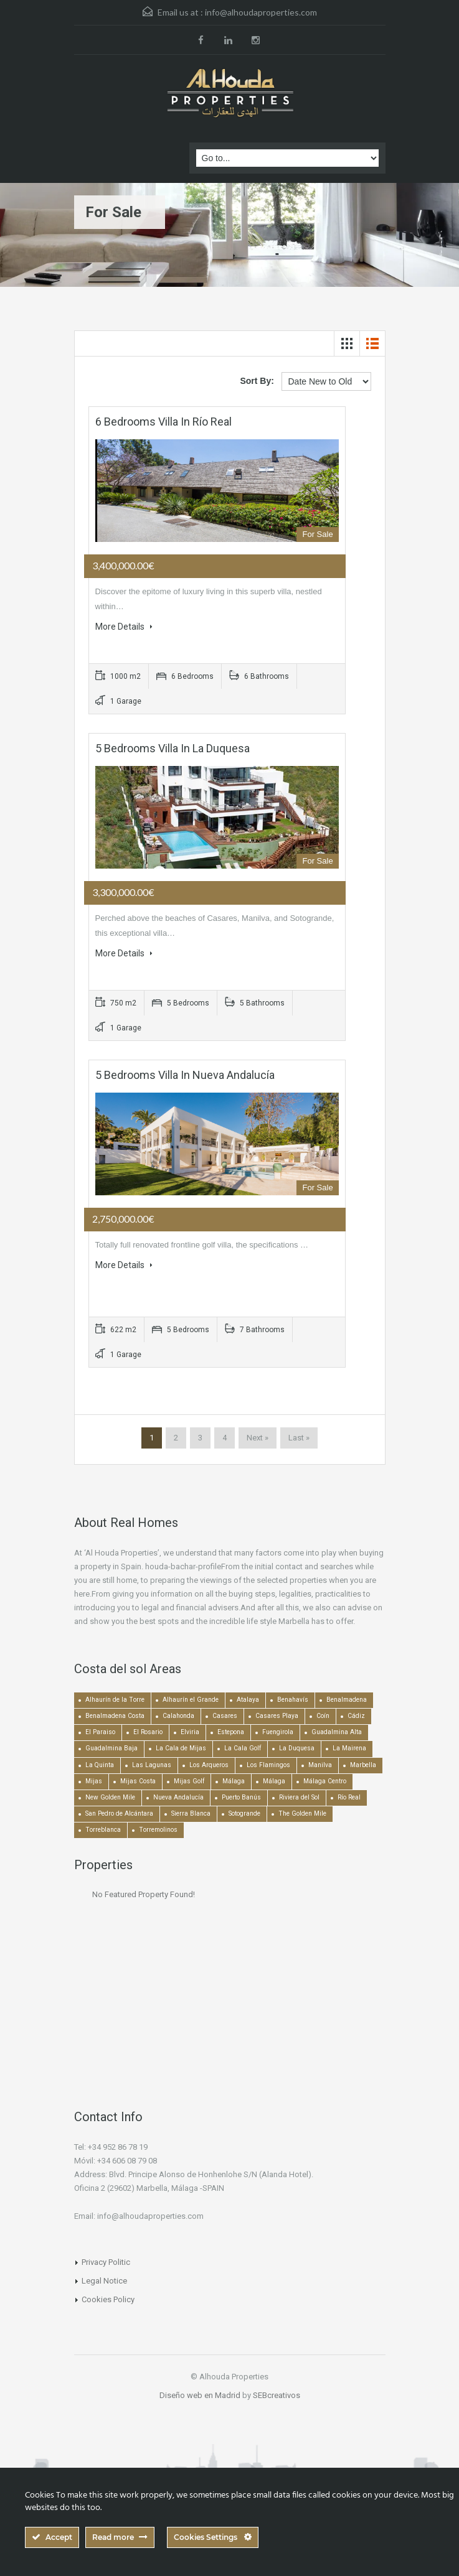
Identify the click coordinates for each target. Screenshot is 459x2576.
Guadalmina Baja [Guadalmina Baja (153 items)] (111, 1748)
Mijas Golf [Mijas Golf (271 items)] (189, 1781)
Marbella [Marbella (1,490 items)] (363, 1765)
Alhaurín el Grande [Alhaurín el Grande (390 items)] (191, 1699)
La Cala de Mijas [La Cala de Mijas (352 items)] (181, 1748)
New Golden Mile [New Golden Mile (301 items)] (110, 1797)
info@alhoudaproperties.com (261, 12)
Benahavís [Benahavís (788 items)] (292, 1699)
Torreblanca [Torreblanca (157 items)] (103, 1829)
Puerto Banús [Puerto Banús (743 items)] (241, 1797)
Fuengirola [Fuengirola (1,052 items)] (277, 1732)
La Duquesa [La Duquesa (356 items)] (297, 1748)
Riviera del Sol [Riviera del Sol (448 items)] (299, 1797)
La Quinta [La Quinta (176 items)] (99, 1765)
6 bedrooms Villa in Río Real (163, 421)
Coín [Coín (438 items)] (322, 1715)
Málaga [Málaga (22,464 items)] (233, 1781)
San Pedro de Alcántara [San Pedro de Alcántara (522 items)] (119, 1813)
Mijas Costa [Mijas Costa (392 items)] (138, 1781)
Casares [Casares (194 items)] (224, 1715)
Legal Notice (104, 2280)
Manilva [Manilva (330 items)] (320, 1765)
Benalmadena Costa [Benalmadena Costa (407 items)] (114, 1715)
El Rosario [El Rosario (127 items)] (148, 1732)
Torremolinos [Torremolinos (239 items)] (158, 1829)
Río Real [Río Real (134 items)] (349, 1797)
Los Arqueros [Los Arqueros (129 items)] (209, 1765)
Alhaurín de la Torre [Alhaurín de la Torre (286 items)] (114, 1699)
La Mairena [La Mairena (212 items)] (349, 1748)
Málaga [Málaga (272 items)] (274, 1781)
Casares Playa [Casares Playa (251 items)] (276, 1715)
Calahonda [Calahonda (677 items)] (178, 1715)
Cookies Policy (108, 2299)
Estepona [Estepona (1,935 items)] (230, 1732)
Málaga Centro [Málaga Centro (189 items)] (324, 1781)
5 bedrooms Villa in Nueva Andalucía (185, 1074)
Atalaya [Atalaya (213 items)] (248, 1699)
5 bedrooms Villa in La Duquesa (172, 748)
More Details (124, 627)
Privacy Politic (106, 2262)
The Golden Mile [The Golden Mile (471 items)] (302, 1813)
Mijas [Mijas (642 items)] (93, 1781)
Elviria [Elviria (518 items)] (190, 1732)
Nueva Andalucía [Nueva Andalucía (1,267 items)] (178, 1797)
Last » (299, 1437)
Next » (257, 1437)
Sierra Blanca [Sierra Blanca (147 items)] (191, 1813)
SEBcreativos (276, 2395)
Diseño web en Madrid (199, 2395)
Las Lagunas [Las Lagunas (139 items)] (151, 1765)
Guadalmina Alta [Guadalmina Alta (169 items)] (336, 1732)
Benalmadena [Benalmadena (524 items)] (346, 1699)
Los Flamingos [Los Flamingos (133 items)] (268, 1765)
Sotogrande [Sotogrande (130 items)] (244, 1813)
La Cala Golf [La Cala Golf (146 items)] (242, 1748)
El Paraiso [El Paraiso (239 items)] (100, 1732)
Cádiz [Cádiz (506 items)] (356, 1715)
